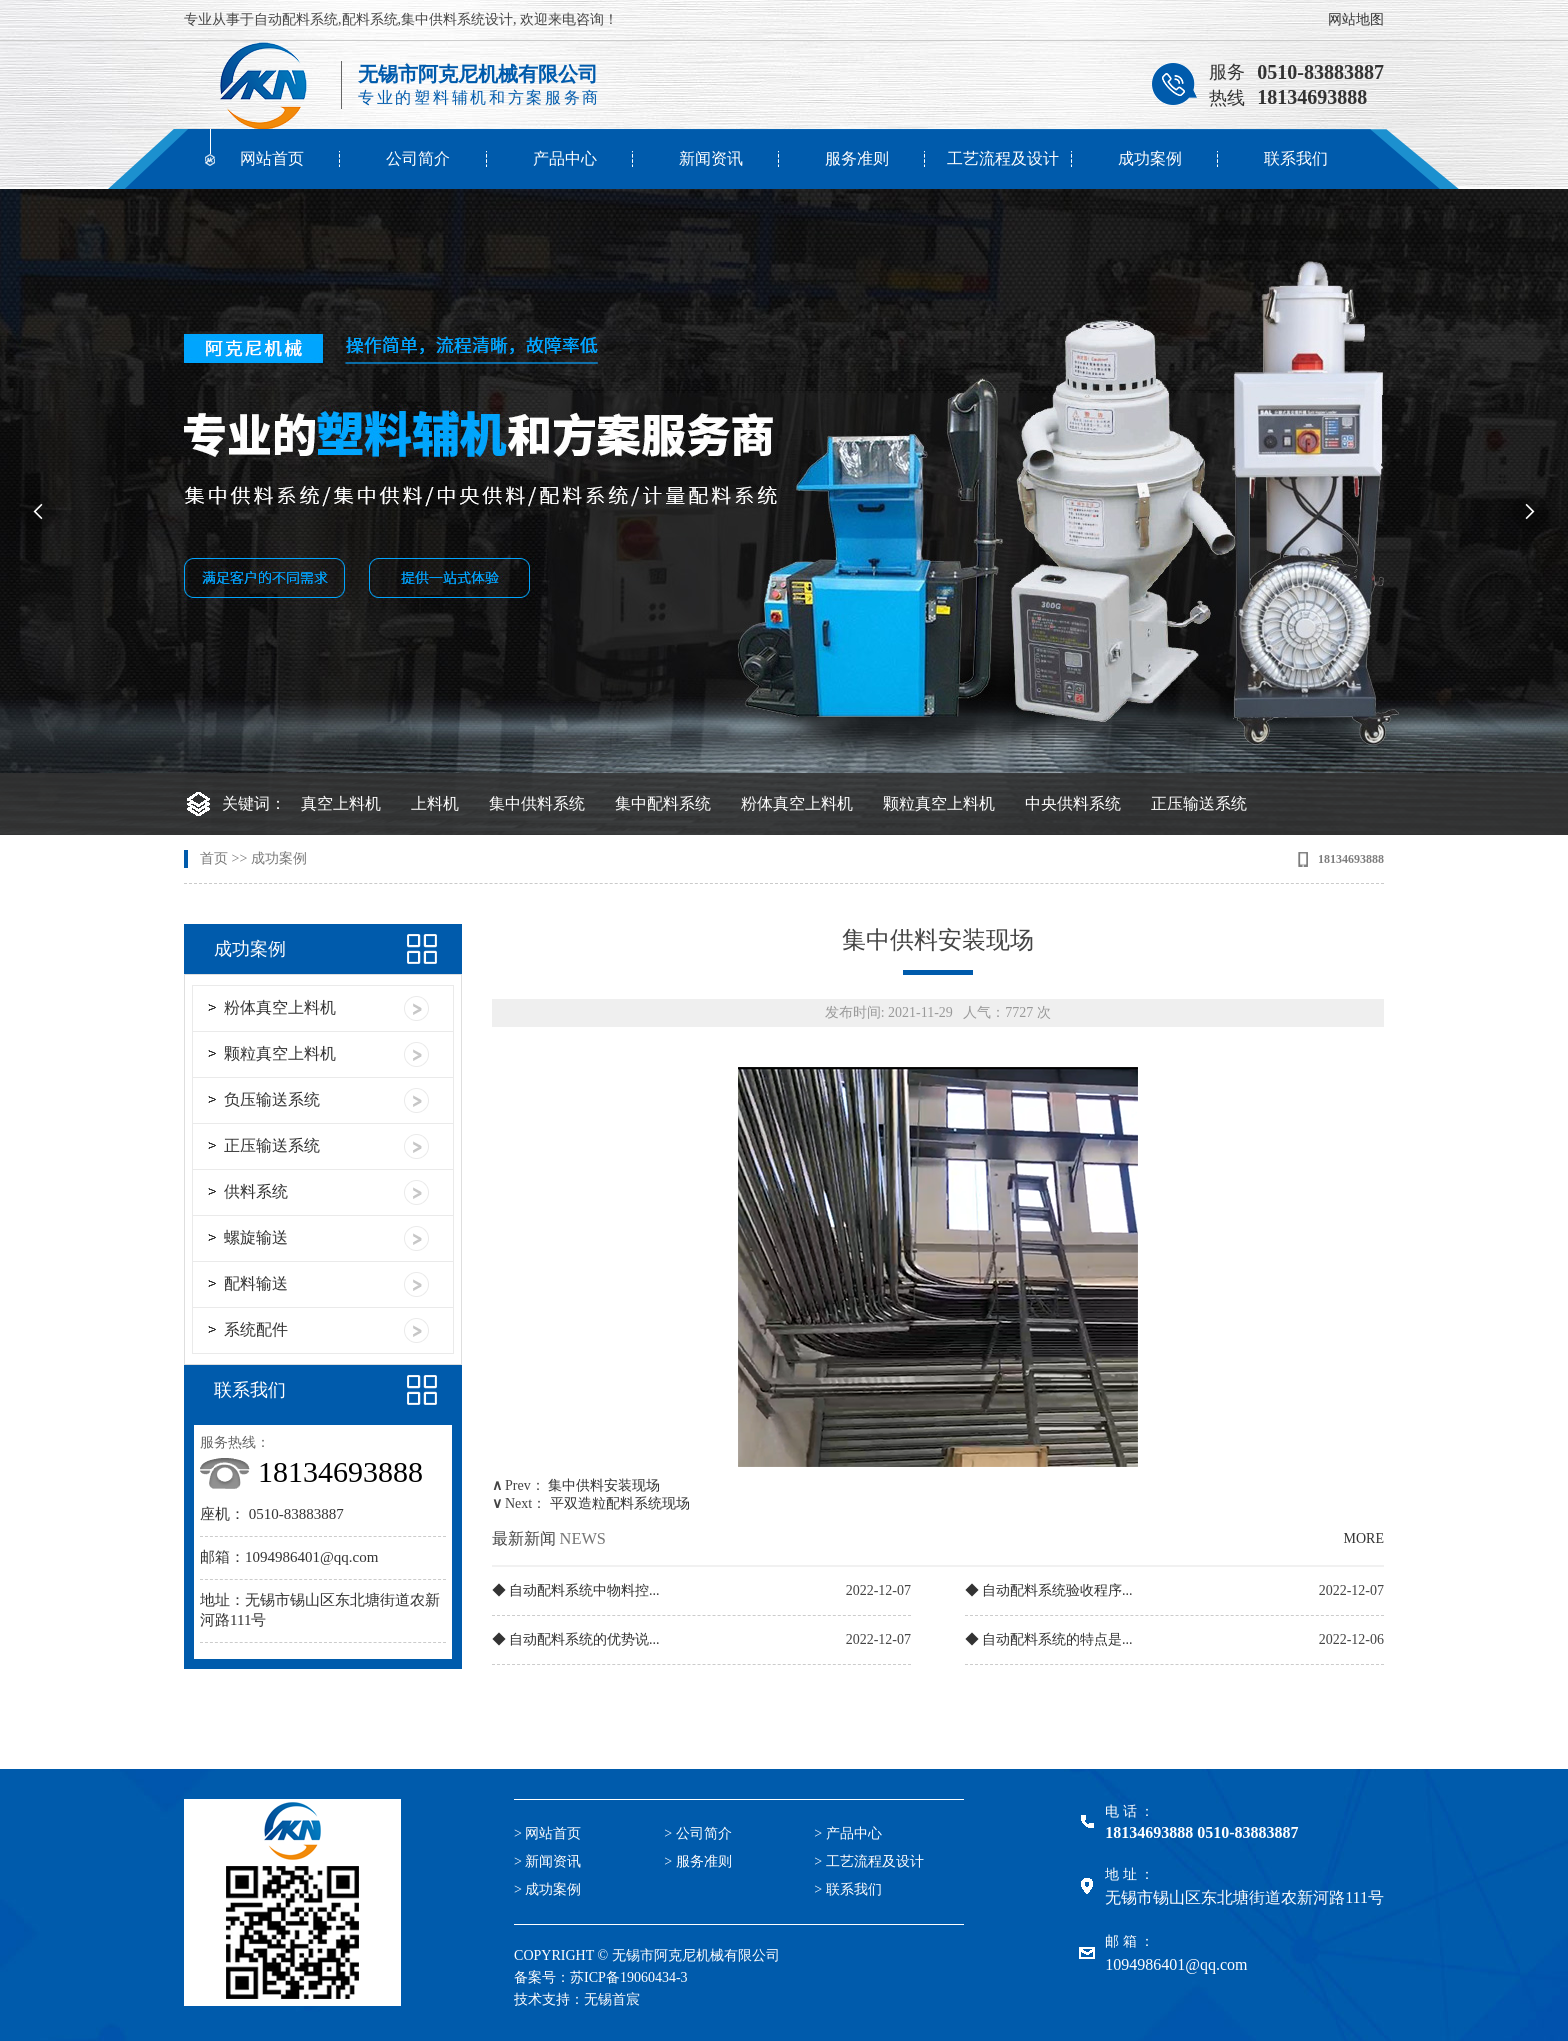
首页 (214, 858)
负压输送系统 (272, 1099)
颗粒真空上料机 (939, 803)
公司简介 (418, 158)
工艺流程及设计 (1003, 158)
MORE (1364, 1538)
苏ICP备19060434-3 (628, 1977)
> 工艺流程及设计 (868, 1861)
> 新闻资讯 (547, 1861)
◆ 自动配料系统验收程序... (1049, 1590)
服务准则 (857, 158)
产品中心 (565, 158)
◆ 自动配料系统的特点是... (1049, 1639)
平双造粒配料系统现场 (620, 1503)
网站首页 (272, 158)
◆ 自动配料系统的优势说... (576, 1639)
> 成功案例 (547, 1889)
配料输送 (256, 1283)
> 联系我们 (847, 1889)
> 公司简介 (697, 1833)
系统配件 (256, 1329)
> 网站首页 (547, 1833)
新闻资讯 (711, 158)
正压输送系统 (1199, 803)
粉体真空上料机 (797, 803)
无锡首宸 (612, 1999)
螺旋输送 (256, 1237)
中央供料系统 (1073, 803)
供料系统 (256, 1191)
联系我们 (1296, 158)
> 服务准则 (697, 1861)
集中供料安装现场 (604, 1485)
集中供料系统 (537, 803)
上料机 (435, 803)
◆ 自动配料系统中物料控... (576, 1590)
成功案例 (1150, 158)
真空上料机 (341, 803)
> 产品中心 (847, 1833)
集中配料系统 (663, 803)
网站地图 (1356, 19)
